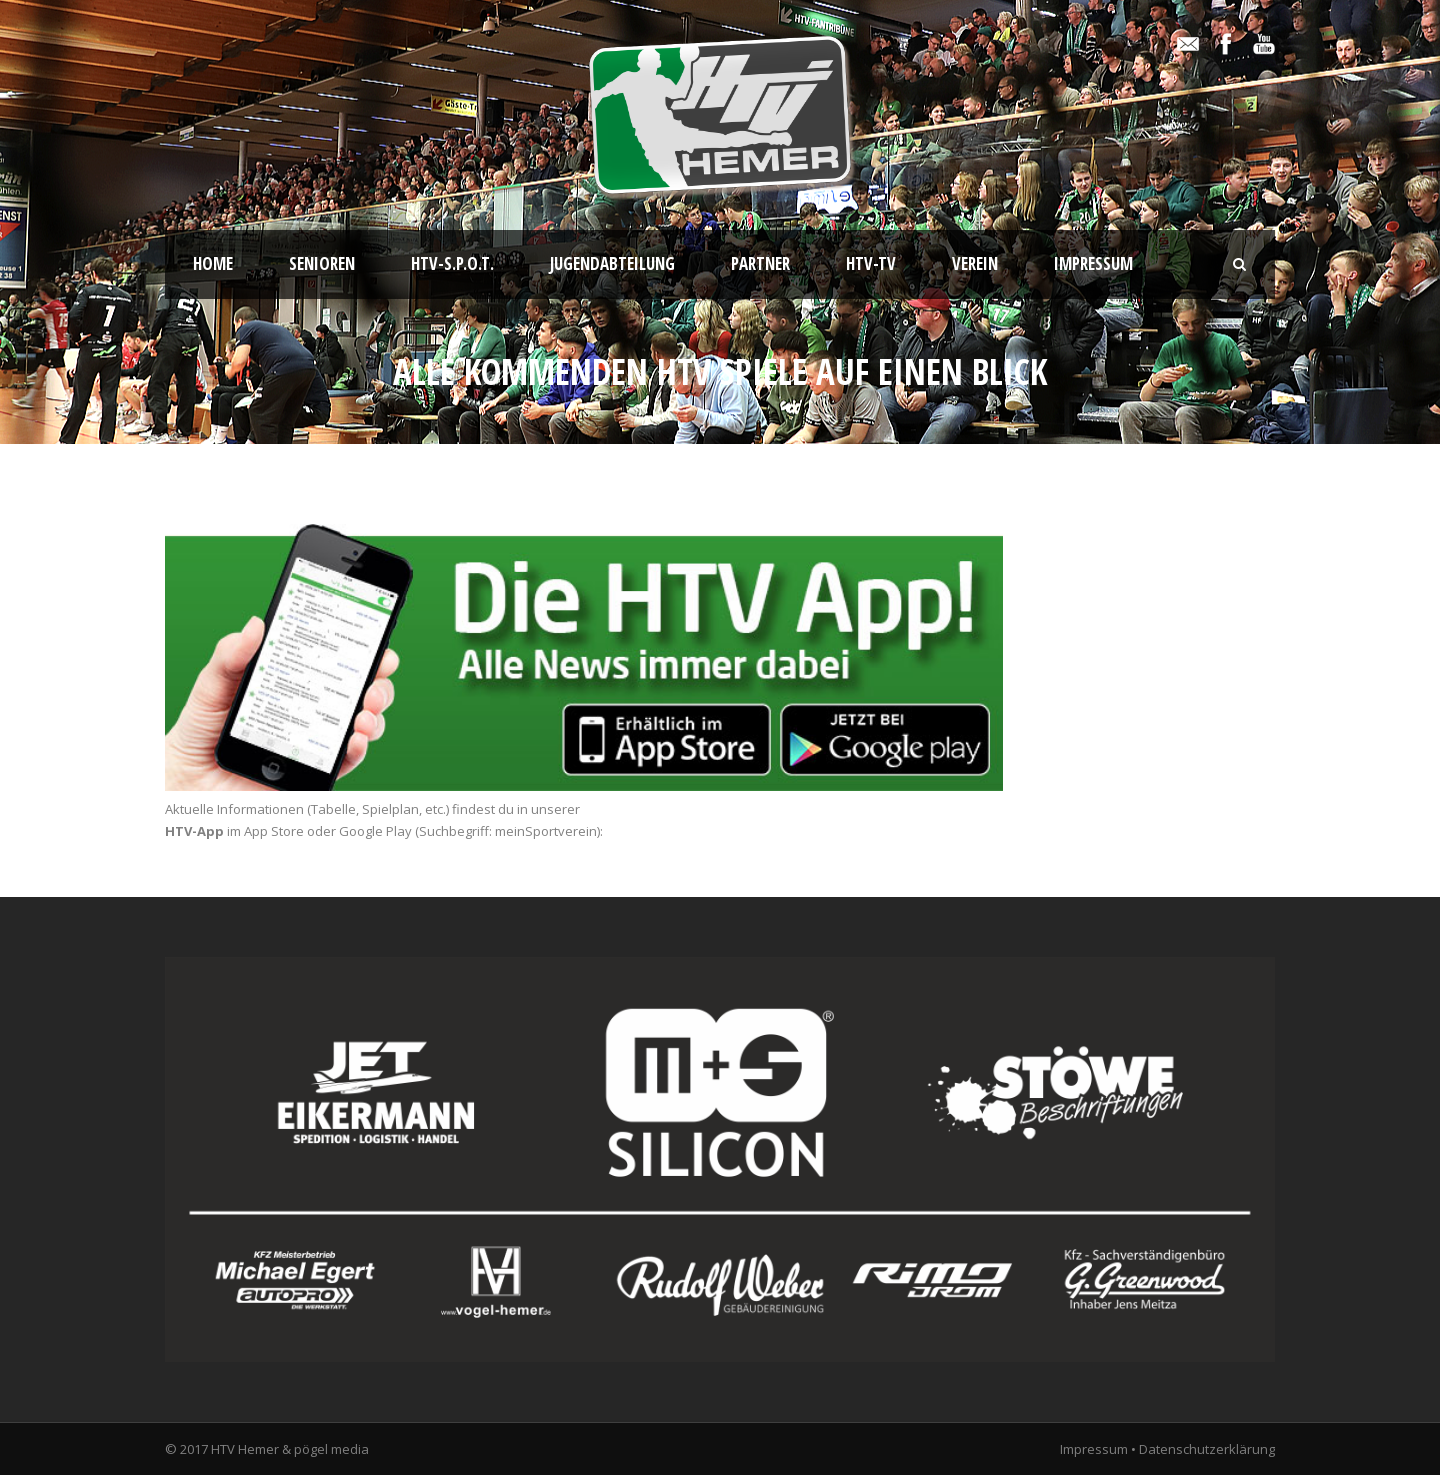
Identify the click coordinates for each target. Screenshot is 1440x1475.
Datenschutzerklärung (1207, 1449)
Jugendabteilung (612, 263)
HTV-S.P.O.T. (452, 263)
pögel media (331, 1449)
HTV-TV (871, 263)
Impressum (1093, 263)
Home (213, 263)
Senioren (322, 263)
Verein (975, 263)
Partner (760, 263)
